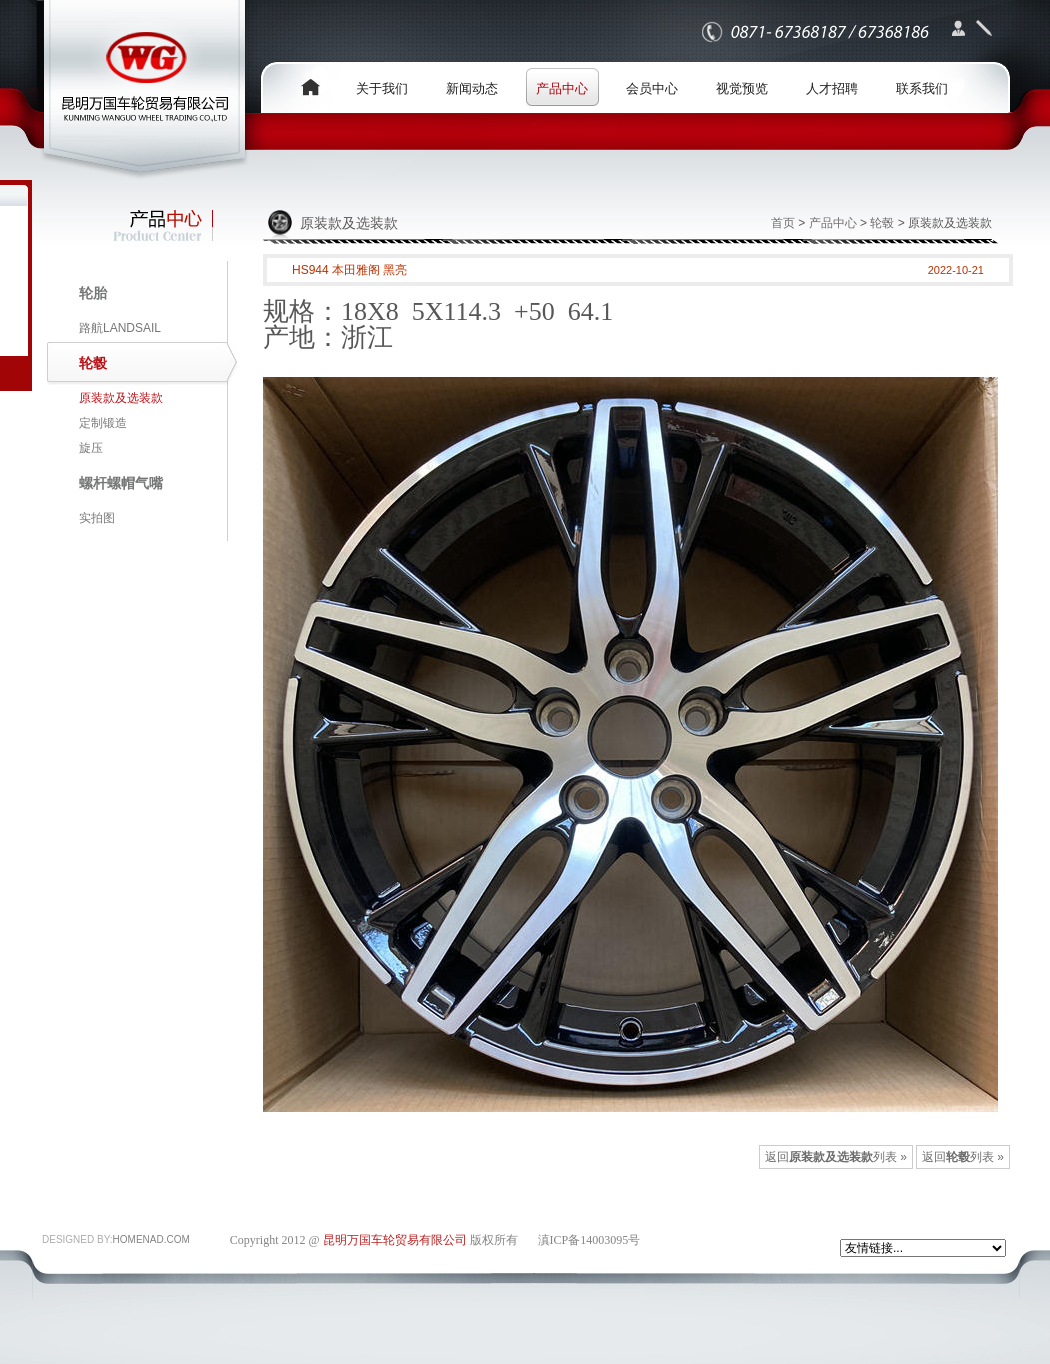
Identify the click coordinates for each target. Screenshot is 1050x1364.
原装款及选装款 (121, 398)
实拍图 (97, 518)
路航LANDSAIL (120, 328)
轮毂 (882, 223)
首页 (783, 223)
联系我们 (922, 88)
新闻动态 (472, 88)
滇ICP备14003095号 (589, 1240)
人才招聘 (832, 88)
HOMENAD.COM (151, 1239)
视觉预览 (742, 88)
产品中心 (562, 88)
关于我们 (382, 88)
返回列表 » (963, 1157)
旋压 (91, 448)
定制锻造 (103, 423)
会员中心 (652, 88)
